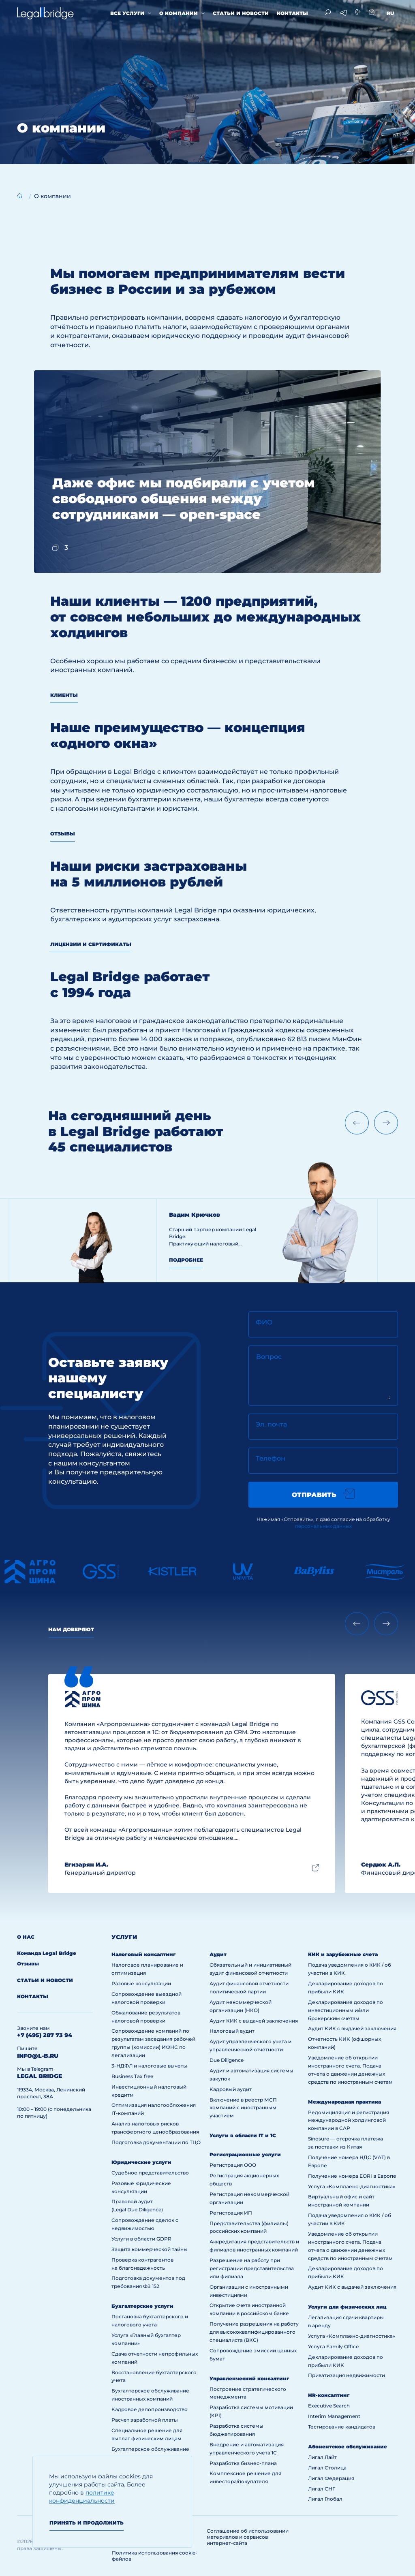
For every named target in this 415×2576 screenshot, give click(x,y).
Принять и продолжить (86, 2523)
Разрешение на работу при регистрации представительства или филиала (252, 2268)
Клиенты (64, 695)
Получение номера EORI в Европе (352, 2176)
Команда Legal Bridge (46, 1953)
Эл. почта (271, 1424)
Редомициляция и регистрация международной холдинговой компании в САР (348, 2120)
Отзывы (62, 834)
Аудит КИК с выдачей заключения (254, 2021)
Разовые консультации (141, 1983)
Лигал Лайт (322, 2457)
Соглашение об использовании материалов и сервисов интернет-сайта (248, 2537)
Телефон (270, 1458)
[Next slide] (386, 1122)
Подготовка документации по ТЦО (156, 2142)
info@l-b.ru (37, 2055)
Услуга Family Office (333, 2346)
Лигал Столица (327, 2468)
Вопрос (269, 1357)
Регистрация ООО (233, 2165)
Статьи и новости (241, 13)
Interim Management (334, 2416)
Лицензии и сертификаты (90, 944)
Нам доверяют (71, 1629)
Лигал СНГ (321, 2489)
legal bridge (39, 2076)
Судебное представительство (150, 2173)
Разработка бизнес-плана (243, 2463)
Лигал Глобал (325, 2499)
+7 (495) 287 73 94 (44, 2035)
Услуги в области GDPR (141, 2239)
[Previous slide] (357, 1122)
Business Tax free (132, 2076)
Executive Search (329, 2406)
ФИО (264, 1322)
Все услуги (127, 13)
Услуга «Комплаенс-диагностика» (351, 2186)
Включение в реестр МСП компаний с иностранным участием (243, 2108)
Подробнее (186, 1260)
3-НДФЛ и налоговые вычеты (149, 2066)
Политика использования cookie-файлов (154, 2556)
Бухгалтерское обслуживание (150, 2449)
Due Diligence (227, 2060)
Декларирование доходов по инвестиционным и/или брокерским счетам (345, 2010)
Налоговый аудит (232, 2031)
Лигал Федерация (331, 2478)
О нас (25, 1937)
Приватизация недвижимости (346, 2375)
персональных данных (323, 1526)
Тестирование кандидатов (341, 2427)
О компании (178, 13)
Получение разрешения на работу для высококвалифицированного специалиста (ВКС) (254, 2332)
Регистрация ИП (231, 2213)
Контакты (292, 13)
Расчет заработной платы (144, 2420)
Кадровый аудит (231, 2089)
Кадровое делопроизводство (149, 2409)
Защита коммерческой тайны (149, 2249)
